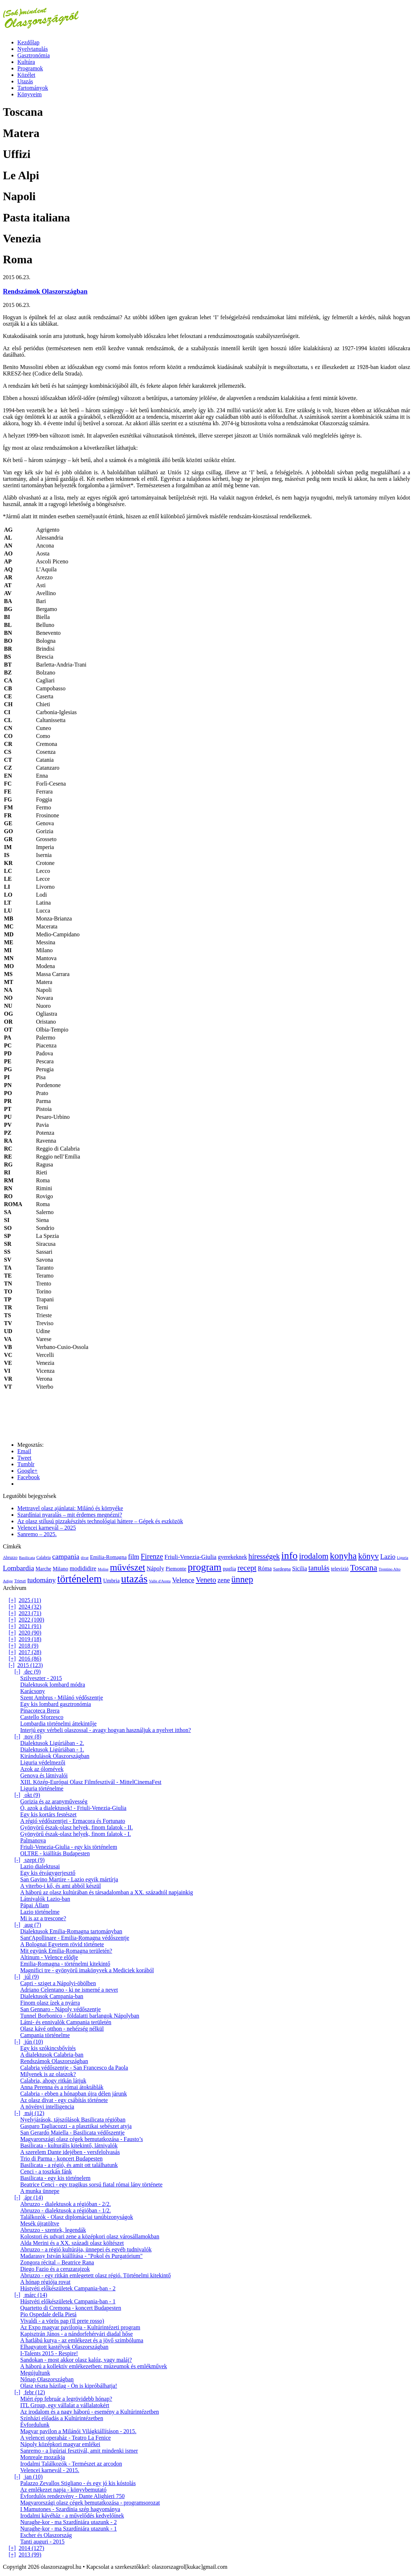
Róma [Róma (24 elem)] (264, 1568)
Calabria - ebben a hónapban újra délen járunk (73, 2094)
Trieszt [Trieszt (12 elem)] (20, 1581)
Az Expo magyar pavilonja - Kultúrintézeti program (80, 2327)
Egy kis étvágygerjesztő (47, 1873)
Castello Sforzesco (42, 1717)
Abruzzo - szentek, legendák (53, 2230)
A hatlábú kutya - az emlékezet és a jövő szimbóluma (81, 2340)
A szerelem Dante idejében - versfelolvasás (70, 2152)
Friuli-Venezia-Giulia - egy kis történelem (68, 1847)
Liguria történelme (42, 1788)
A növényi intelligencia (47, 2107)
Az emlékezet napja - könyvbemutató (63, 2490)
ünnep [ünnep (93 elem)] (242, 1579)
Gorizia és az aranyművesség (53, 1801)
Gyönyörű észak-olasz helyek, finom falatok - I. (75, 1834)
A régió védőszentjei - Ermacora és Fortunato (72, 1821)
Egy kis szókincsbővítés (48, 2048)
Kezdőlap (28, 42)
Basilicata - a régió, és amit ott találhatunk (69, 2165)
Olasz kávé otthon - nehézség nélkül (62, 2029)
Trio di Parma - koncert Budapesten (61, 2158)
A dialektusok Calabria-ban (51, 2055)
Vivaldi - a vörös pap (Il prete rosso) (62, 2321)
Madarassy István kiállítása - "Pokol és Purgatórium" (81, 2256)
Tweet (24, 1458)
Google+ (27, 1471)
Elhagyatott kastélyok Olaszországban (64, 2347)
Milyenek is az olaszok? (48, 2074)
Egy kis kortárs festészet (48, 1814)
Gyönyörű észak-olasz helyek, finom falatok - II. (76, 1827)
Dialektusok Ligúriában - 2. (52, 1743)
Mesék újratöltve (39, 2223)
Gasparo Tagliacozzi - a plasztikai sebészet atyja (76, 2126)
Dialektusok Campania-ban (51, 1996)
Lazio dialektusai (40, 1866)
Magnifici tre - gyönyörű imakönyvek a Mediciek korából (87, 1970)
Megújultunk (35, 2373)
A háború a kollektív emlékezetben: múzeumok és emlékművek (93, 2366)
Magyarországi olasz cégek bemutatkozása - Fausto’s (81, 2139)
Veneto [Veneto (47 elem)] (206, 1580)
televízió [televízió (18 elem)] (340, 1568)
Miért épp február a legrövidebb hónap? (66, 2399)
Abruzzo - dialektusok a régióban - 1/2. (65, 2210)
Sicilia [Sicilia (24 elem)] (299, 1568)
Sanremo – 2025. (37, 1534)
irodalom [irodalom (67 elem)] (313, 1556)
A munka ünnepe (39, 2191)
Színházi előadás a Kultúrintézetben (61, 2418)
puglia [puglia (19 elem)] (229, 1568)
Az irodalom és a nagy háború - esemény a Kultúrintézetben (89, 2412)
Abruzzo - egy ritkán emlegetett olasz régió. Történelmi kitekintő (95, 2275)
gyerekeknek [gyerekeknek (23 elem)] (232, 1557)
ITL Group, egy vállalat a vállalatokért (64, 2405)
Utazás (25, 81)
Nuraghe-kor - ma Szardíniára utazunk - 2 (68, 2522)
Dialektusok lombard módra (52, 1685)
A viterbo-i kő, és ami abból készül (60, 1886)
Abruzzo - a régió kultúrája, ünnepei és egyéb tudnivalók (86, 2249)
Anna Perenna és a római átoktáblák (62, 2087)
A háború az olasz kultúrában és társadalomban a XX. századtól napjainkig (106, 1892)
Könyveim (29, 94)
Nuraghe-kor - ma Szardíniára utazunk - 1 (68, 2529)
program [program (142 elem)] (204, 1567)
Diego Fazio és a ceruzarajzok (55, 2269)
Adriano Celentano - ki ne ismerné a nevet (69, 1990)
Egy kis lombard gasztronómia (55, 1704)
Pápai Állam (34, 1905)
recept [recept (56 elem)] (247, 1568)
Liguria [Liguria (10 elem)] (402, 1558)
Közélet (26, 75)
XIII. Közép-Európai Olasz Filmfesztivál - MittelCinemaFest (90, 1782)
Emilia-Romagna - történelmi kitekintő (65, 1964)
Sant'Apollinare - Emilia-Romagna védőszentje (74, 1938)
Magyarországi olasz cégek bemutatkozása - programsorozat (90, 2503)
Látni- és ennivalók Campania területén (65, 2022)
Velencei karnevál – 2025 (46, 1528)
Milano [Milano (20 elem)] (60, 1568)
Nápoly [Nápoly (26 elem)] (155, 1568)
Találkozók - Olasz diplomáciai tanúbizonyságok (76, 2217)
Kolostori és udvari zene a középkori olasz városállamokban (89, 2236)
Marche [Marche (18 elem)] (43, 1568)
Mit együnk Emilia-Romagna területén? (66, 1951)
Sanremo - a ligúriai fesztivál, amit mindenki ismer (79, 2451)
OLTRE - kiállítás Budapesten (55, 1853)
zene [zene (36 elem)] (224, 1580)
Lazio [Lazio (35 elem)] (387, 1556)
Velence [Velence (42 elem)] (183, 1580)
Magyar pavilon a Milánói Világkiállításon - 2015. (78, 2431)
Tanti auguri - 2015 (42, 2541)
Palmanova (33, 1840)
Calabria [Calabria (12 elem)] (43, 1557)
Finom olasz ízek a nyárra (50, 2003)
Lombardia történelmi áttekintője (58, 1723)
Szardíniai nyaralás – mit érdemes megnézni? (69, 1515)
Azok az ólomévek (42, 1769)
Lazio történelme (40, 1912)
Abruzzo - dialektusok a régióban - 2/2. (65, 2204)
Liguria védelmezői (42, 1762)
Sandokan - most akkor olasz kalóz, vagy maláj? (76, 2360)
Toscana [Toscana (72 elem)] (363, 1567)
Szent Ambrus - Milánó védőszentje (61, 1697)
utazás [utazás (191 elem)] (134, 1578)
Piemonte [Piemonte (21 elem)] (176, 1568)
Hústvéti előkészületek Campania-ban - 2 (68, 2288)
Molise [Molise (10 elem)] (103, 1569)
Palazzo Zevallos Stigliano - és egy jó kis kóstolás (78, 2483)
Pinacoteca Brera (40, 1710)
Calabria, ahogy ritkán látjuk (53, 2081)
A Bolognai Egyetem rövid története (62, 1944)
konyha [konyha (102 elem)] (343, 1556)
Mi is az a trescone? (43, 1918)
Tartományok (32, 88)
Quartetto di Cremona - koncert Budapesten (70, 2308)
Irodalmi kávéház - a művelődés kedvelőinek (72, 2516)
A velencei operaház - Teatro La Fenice (65, 2438)
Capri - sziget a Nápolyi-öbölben (58, 1983)
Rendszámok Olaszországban (45, 291)
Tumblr (25, 1464)
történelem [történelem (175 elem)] (79, 1578)
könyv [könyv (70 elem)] (368, 1556)
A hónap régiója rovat (45, 2282)
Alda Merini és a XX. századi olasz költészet (72, 2243)
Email (24, 1451)
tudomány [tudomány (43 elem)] (41, 1580)
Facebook (28, 1477)
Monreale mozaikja (42, 2457)
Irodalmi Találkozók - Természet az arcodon (71, 2464)
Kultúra (26, 62)
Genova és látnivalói (44, 1775)
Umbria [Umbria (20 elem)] (111, 1580)
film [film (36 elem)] (133, 1556)
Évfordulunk (34, 2425)
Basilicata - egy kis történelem (55, 2178)
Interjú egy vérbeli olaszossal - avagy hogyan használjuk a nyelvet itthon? (105, 1730)
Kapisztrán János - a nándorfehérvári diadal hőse (76, 2334)
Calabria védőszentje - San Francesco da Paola (74, 2068)
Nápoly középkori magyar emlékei (60, 2444)
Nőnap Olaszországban (47, 2379)
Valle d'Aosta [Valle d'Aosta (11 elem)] (160, 1581)
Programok (30, 68)
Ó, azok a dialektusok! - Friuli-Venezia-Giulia (73, 1808)
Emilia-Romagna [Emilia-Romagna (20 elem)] (108, 1557)
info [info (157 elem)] (289, 1555)
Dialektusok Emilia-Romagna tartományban (71, 1931)
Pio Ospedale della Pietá (48, 2314)
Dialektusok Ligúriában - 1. (52, 1749)
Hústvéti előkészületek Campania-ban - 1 (68, 2301)
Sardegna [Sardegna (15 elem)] (282, 1568)
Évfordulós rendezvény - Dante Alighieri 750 (72, 2496)
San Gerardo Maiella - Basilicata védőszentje (72, 2132)
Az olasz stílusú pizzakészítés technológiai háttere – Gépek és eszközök (100, 1521)
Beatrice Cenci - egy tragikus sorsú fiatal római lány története (91, 2184)
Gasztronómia (33, 55)
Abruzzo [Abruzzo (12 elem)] (10, 1557)
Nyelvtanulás (32, 49)
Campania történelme (45, 2035)
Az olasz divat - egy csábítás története (64, 2100)
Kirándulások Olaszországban (55, 1756)
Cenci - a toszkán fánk (46, 2171)
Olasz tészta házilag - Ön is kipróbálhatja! (68, 2386)
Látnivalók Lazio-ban (45, 1899)
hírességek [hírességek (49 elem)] (264, 1556)
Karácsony (32, 1691)
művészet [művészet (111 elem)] (127, 1567)
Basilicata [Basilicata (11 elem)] (27, 1557)
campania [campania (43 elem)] (65, 1556)
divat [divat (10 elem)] (84, 1558)
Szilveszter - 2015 (41, 1678)
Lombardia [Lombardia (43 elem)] (18, 1568)
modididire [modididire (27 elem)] (83, 1568)
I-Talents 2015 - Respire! (49, 2353)
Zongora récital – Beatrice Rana (57, 2262)
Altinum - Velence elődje (49, 1957)
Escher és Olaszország (46, 2535)
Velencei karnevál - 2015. (49, 2470)
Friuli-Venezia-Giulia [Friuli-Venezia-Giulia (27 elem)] (191, 1556)
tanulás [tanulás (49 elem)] (318, 1568)
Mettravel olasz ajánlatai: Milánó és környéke (70, 1508)
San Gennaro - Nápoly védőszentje (60, 2009)
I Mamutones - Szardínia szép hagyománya (70, 2509)
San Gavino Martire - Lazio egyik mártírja (69, 1879)
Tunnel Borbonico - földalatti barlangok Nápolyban (79, 2016)
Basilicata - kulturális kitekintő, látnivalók (69, 2145)
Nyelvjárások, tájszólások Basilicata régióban (72, 2119)
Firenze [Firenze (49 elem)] (152, 1556)
